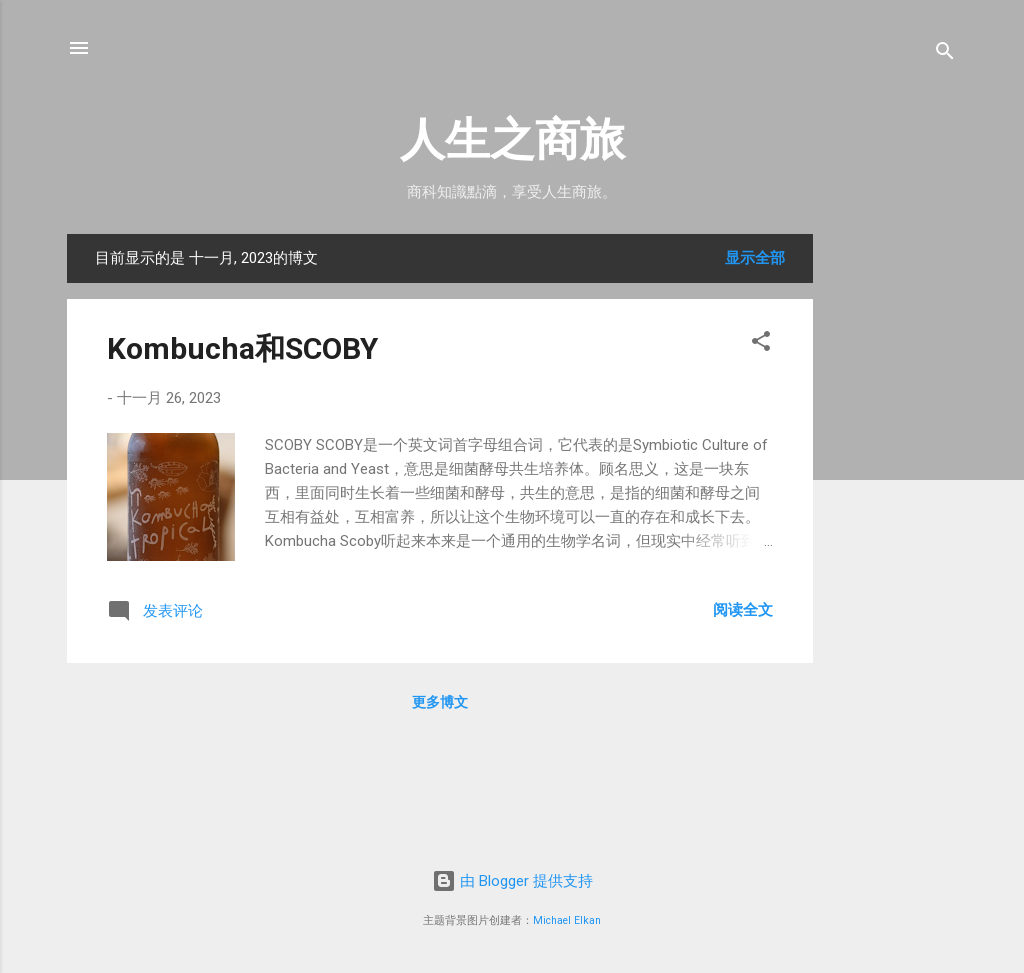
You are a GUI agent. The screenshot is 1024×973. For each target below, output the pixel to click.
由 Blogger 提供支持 (512, 881)
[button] (761, 344)
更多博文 (440, 702)
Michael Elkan (567, 920)
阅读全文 (743, 610)
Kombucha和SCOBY (242, 348)
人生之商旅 (512, 139)
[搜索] (945, 54)
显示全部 (755, 258)
